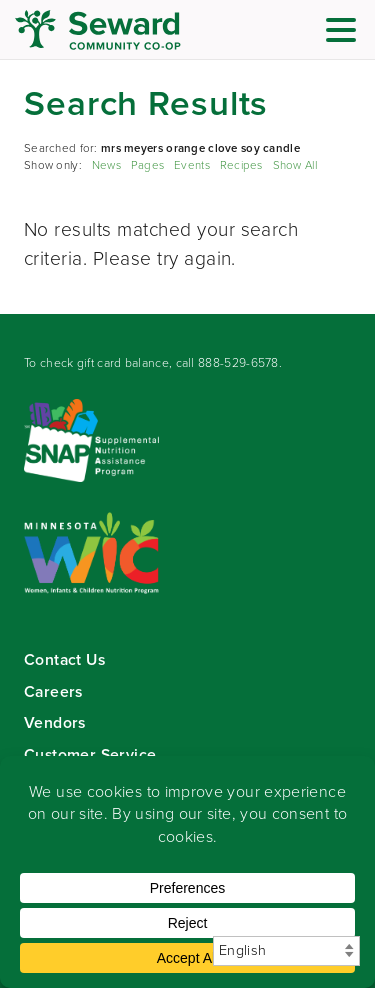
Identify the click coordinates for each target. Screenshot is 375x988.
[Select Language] (286, 951)
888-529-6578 (238, 363)
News (106, 165)
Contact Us (64, 659)
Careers (53, 691)
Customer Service (90, 754)
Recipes (241, 165)
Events (192, 165)
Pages (147, 165)
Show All (295, 165)
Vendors (55, 722)
